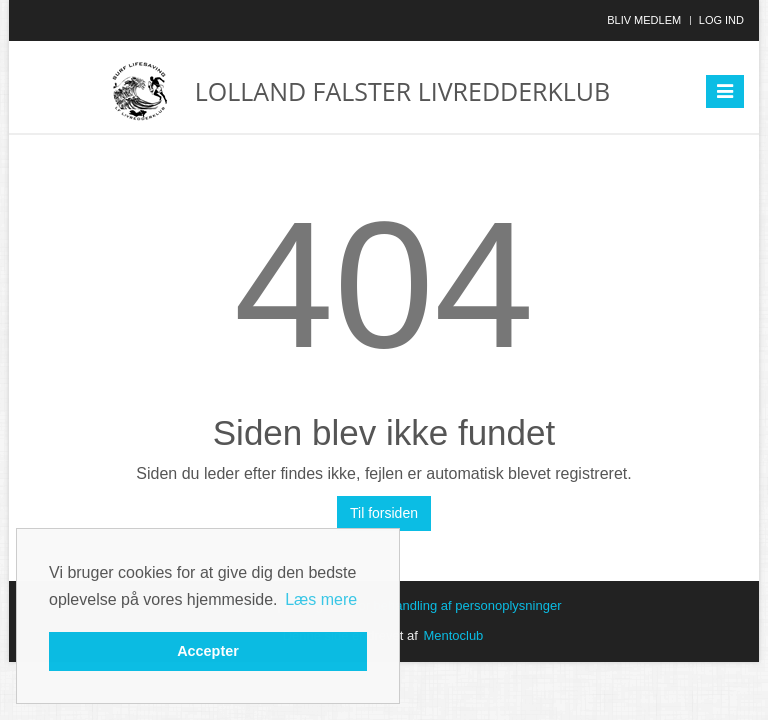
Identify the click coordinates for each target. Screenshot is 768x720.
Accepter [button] (208, 651)
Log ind (721, 20)
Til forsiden (384, 513)
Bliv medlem (644, 20)
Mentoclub (453, 635)
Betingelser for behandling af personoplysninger (423, 605)
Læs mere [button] (321, 599)
